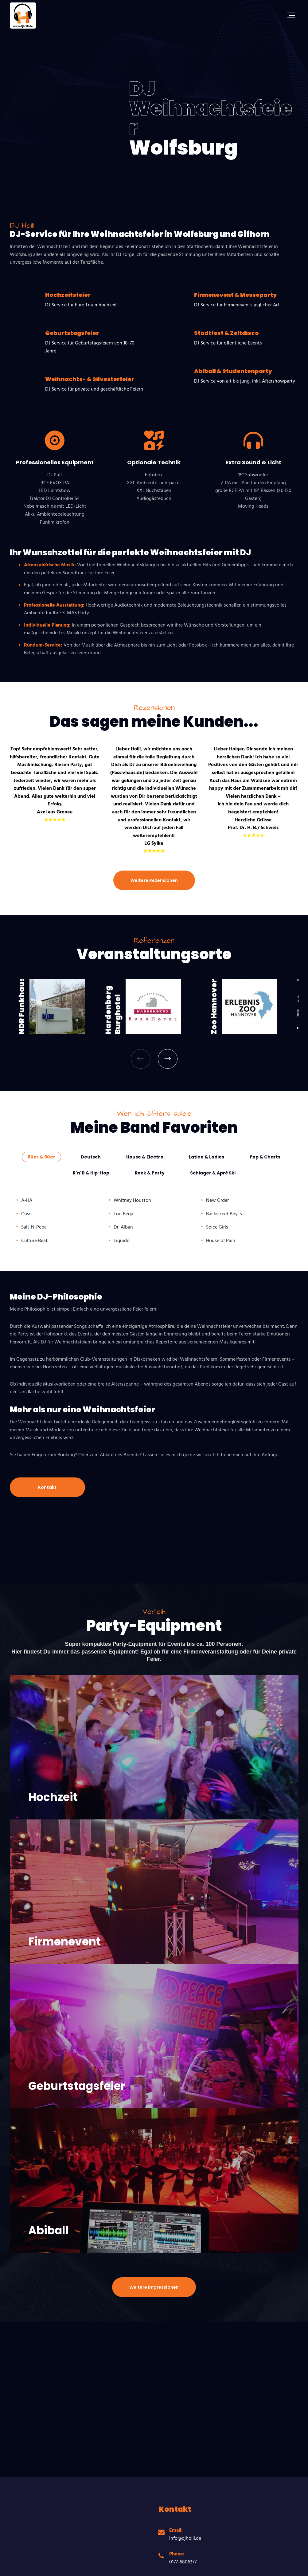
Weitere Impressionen (154, 2287)
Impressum (168, 2563)
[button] (140, 1059)
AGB (98, 2563)
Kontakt (47, 1487)
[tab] (41, 1157)
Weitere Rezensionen (154, 880)
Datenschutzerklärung (130, 2563)
